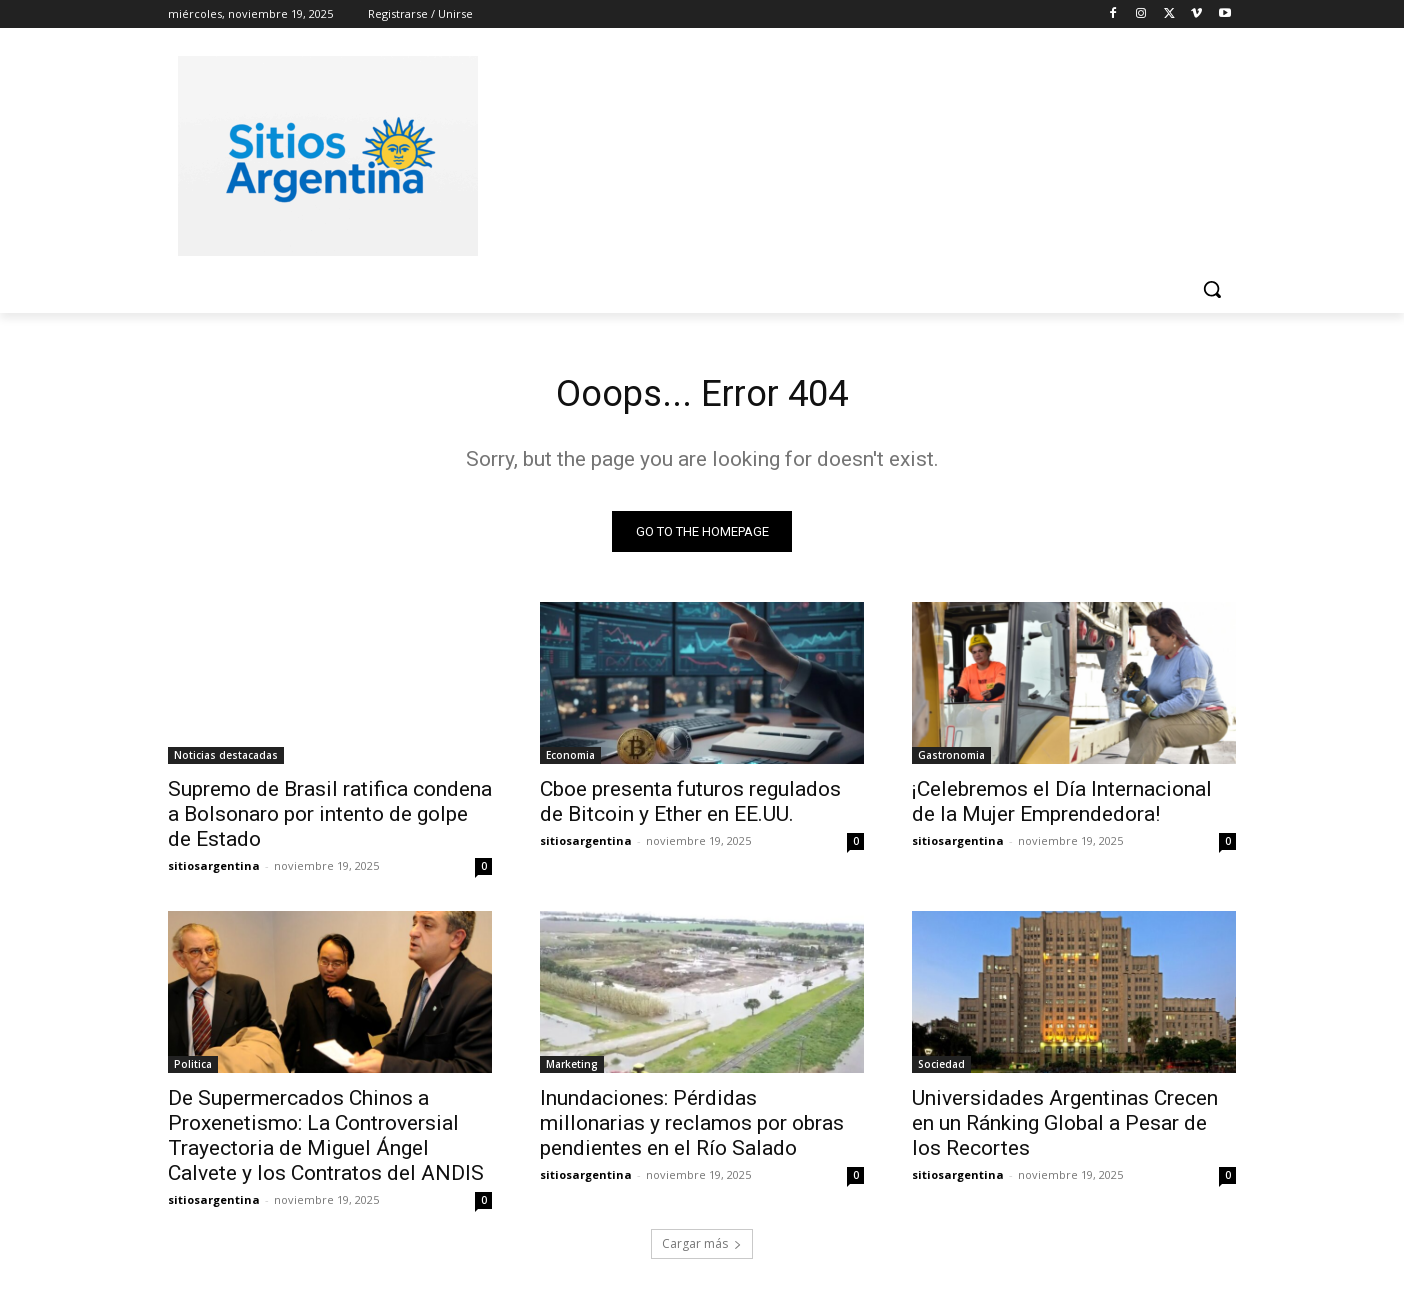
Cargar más (702, 1248)
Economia (570, 760)
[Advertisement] (852, 153)
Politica (193, 1069)
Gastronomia (951, 760)
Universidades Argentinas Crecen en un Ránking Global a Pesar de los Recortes (1065, 1128)
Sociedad (941, 1069)
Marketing (572, 1069)
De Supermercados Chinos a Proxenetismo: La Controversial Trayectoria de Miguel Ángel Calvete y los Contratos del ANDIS (326, 1140)
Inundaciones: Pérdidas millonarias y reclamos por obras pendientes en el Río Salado (692, 1128)
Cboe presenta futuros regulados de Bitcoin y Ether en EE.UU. (690, 806)
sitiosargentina (214, 870)
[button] (1212, 289)
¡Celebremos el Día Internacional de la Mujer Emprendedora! (1062, 806)
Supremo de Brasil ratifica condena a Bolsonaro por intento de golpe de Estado (330, 819)
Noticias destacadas (226, 760)
